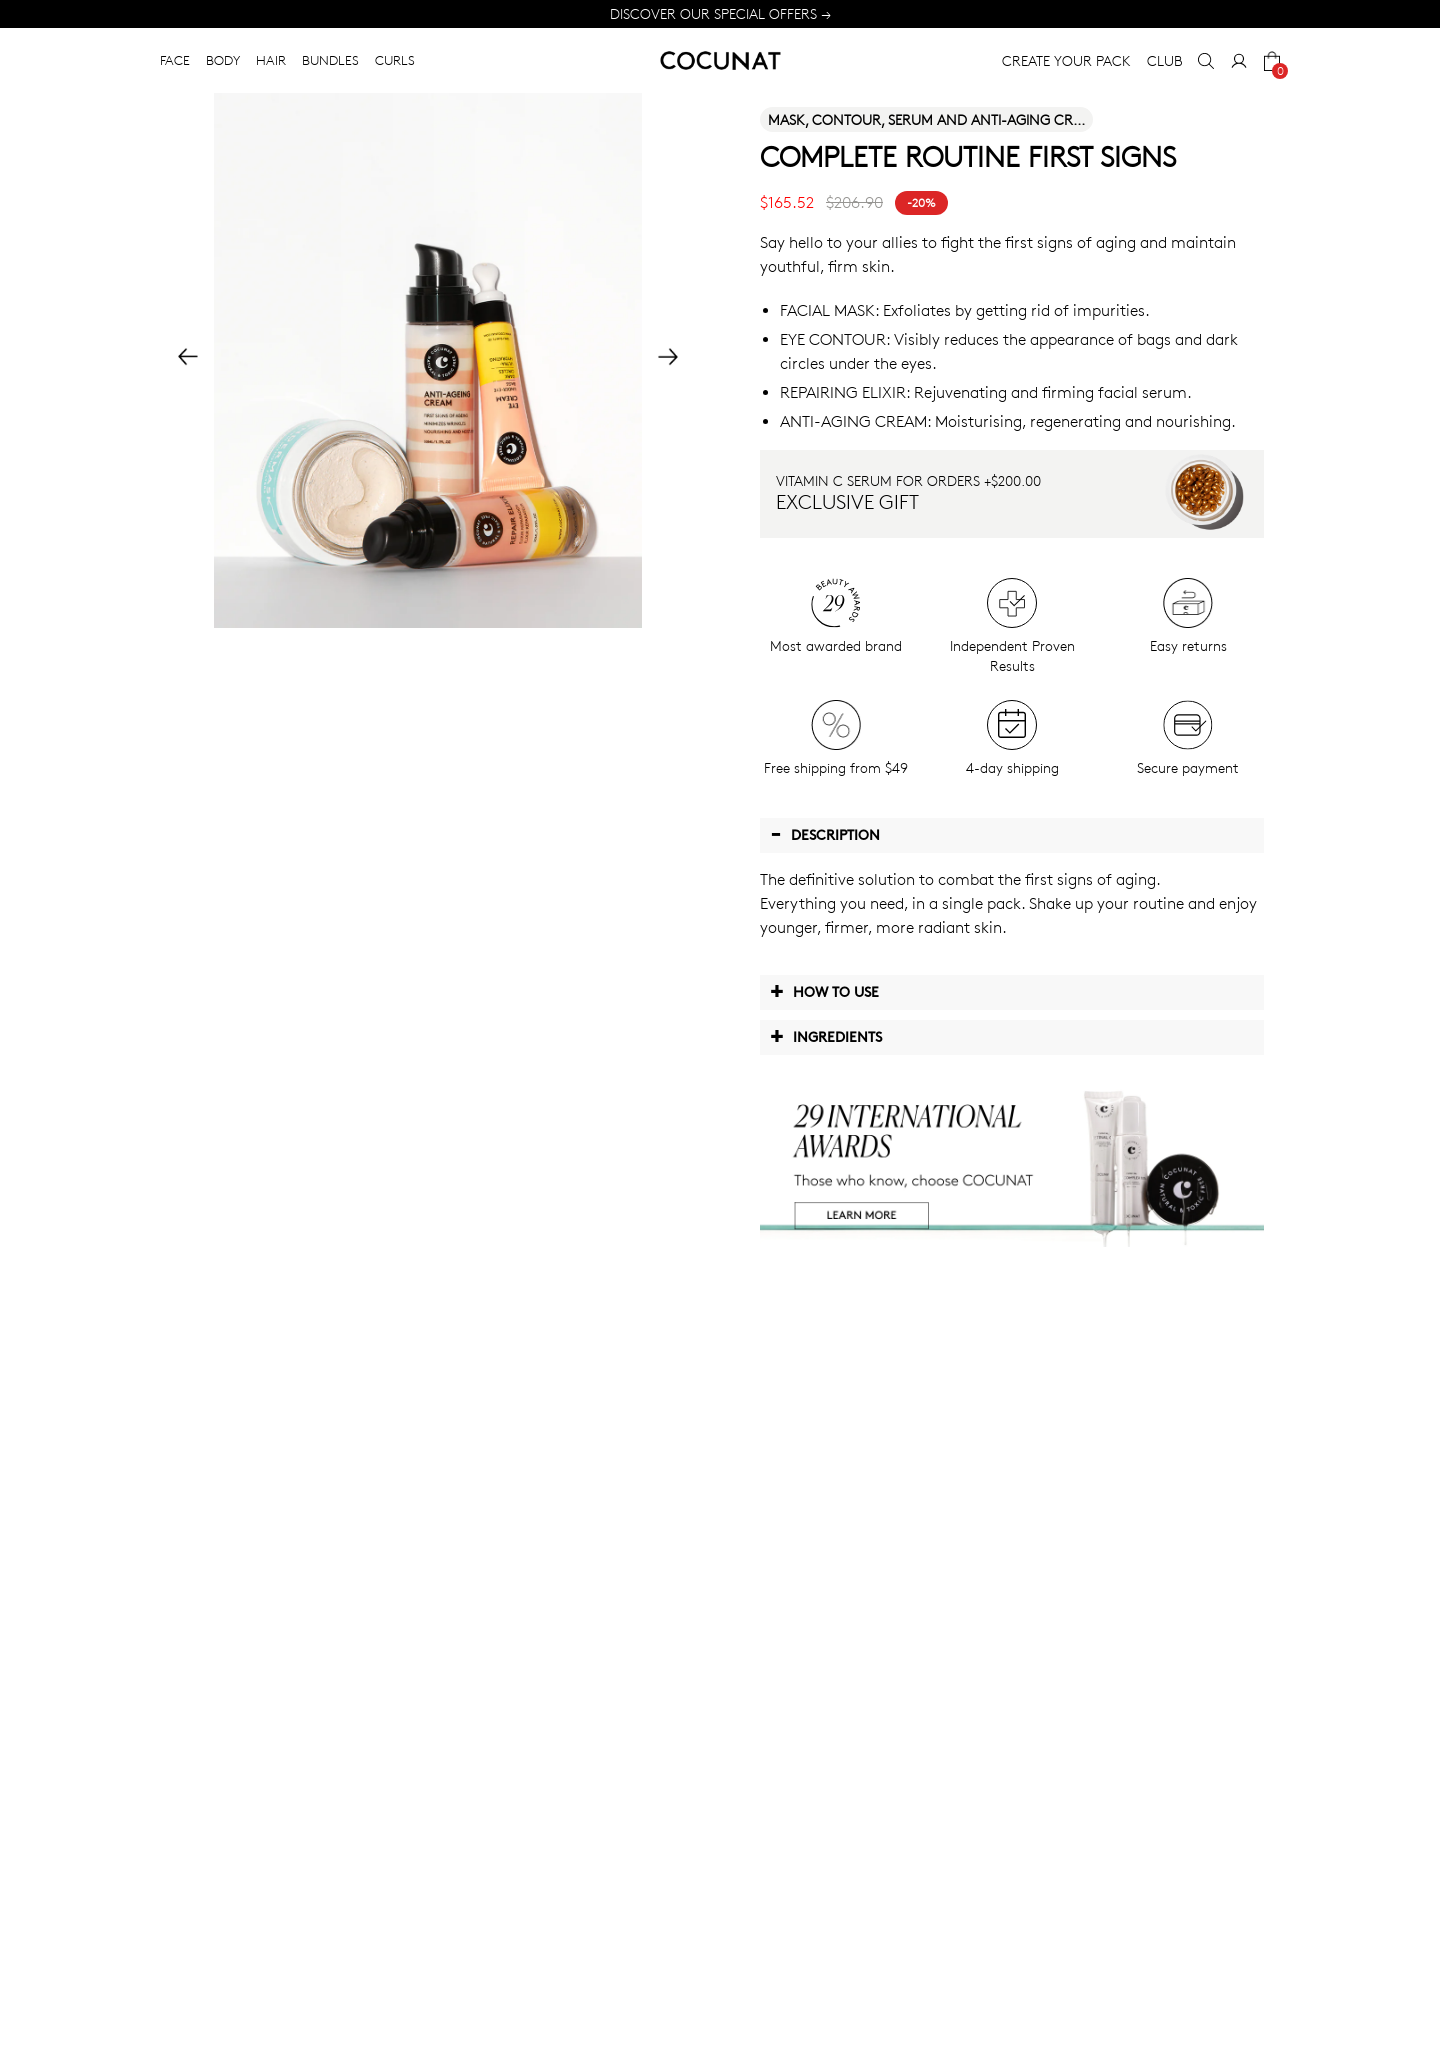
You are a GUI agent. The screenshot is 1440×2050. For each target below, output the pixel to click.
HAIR (271, 60)
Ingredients (826, 1036)
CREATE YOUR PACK (1066, 60)
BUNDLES (330, 60)
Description (825, 834)
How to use (824, 991)
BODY (223, 60)
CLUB (1164, 60)
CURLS (395, 60)
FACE (175, 60)
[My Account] (1239, 61)
